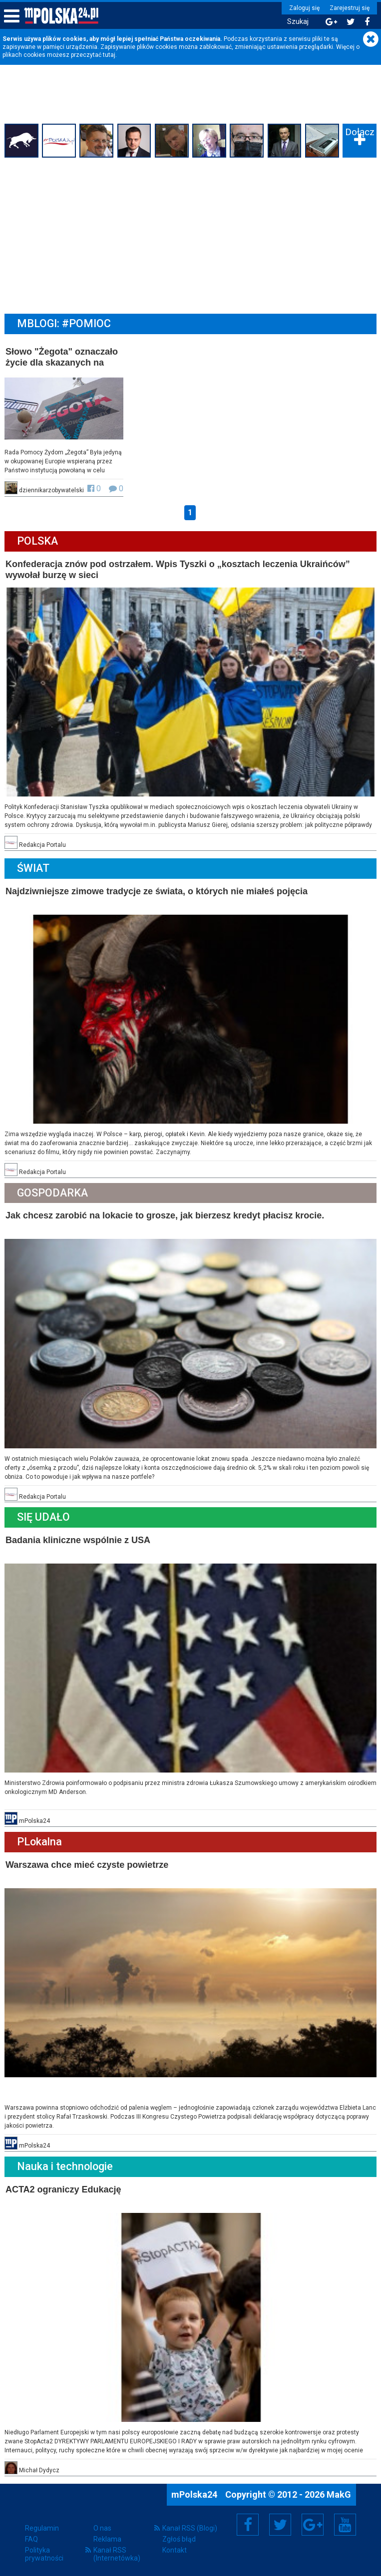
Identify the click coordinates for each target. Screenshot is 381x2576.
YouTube (345, 2520)
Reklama (107, 2535)
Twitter (280, 2520)
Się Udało (43, 1515)
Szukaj (297, 21)
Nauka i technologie (65, 2163)
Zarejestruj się (349, 7)
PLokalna (39, 1839)
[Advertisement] (190, 235)
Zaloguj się (303, 7)
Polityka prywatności (44, 2550)
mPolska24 (195, 2490)
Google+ (313, 2520)
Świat (33, 867)
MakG (339, 2490)
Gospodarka (52, 1191)
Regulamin (42, 2524)
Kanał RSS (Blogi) (189, 2524)
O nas (102, 2524)
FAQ (31, 2535)
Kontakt (174, 2546)
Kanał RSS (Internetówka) (116, 2550)
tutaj (109, 54)
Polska (37, 541)
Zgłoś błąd (179, 2535)
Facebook (248, 2520)
